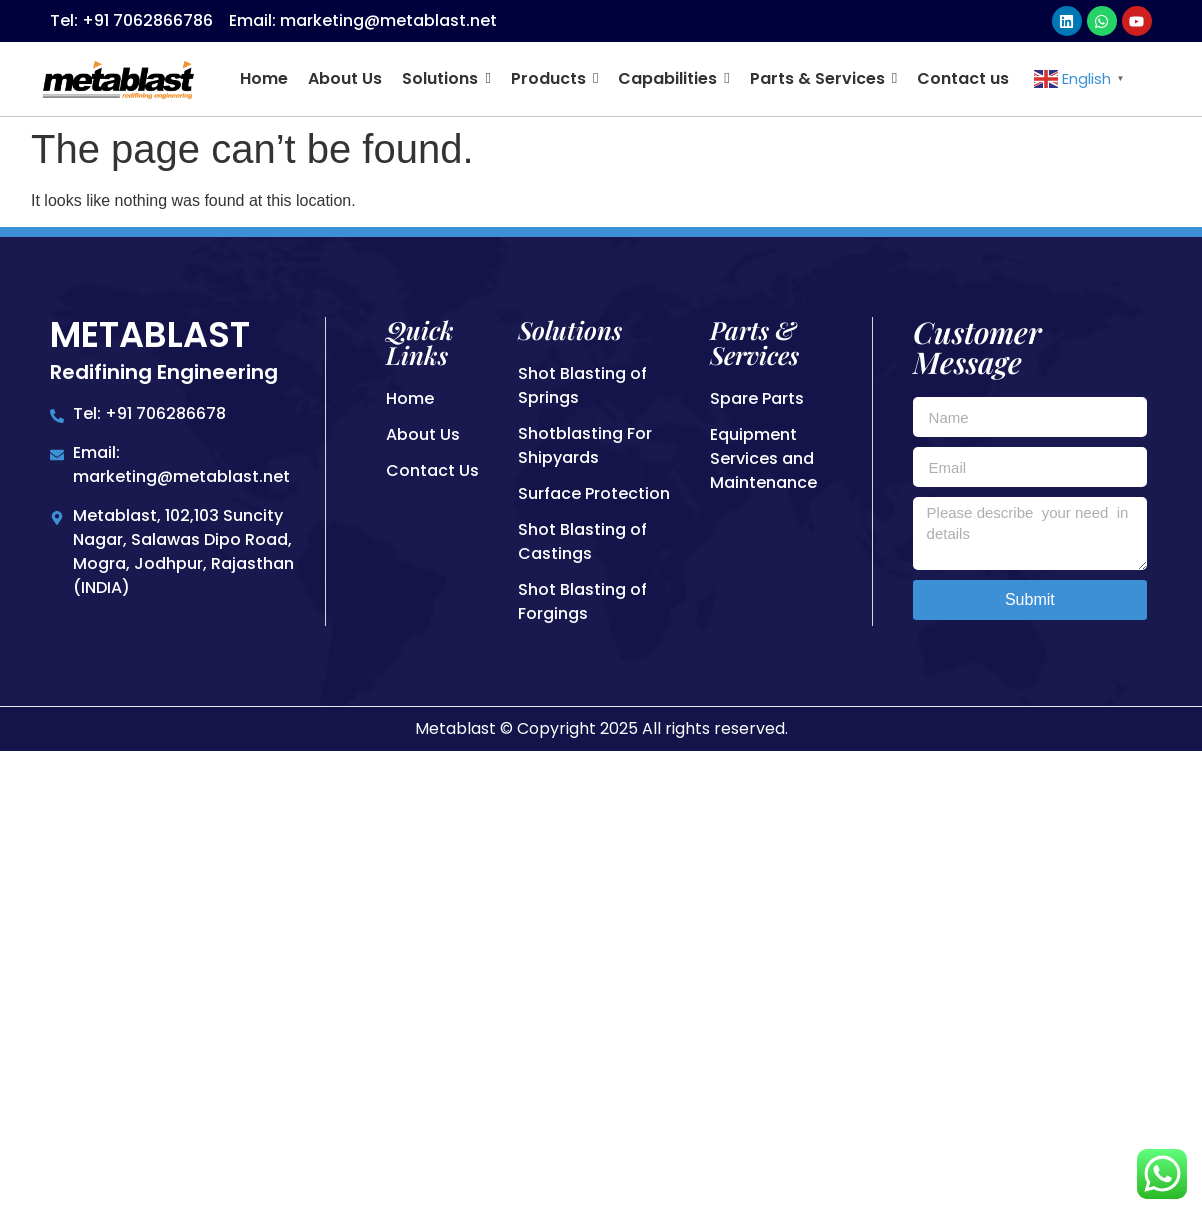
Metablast (150, 334)
